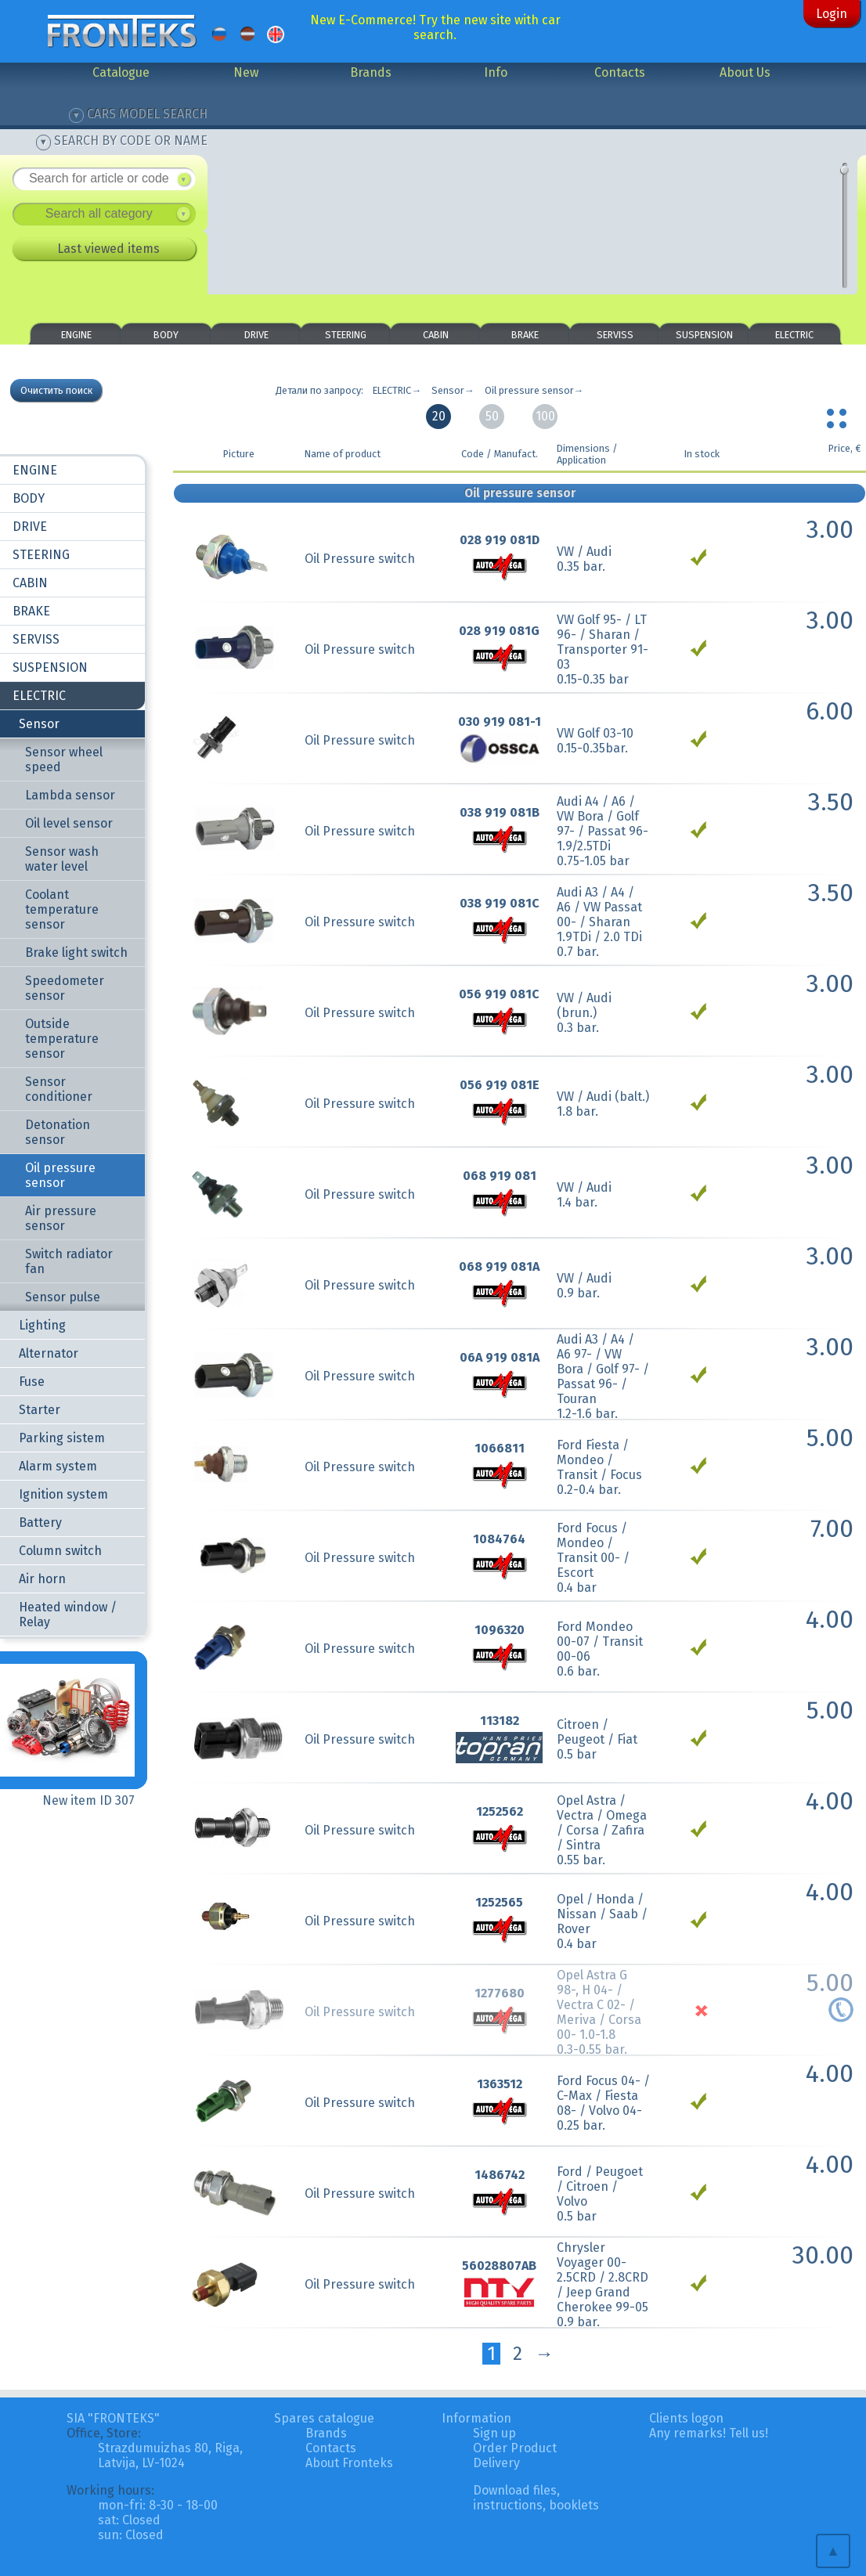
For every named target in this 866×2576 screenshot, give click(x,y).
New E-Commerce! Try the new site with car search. (435, 27)
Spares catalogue (324, 2418)
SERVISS (615, 335)
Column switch (60, 1550)
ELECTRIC (794, 335)
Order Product (515, 2448)
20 (439, 416)
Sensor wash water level (62, 859)
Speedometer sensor (64, 988)
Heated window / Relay (68, 1614)
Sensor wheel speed (64, 759)
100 (545, 416)
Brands (371, 72)
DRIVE (256, 335)
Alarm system (58, 1466)
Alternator (48, 1353)
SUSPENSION (704, 335)
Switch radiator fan (69, 1261)
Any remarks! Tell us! (708, 2433)
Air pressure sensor (60, 1218)
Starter (39, 1409)
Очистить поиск (56, 390)
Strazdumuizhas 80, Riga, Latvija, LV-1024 (170, 2455)
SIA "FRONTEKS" (113, 2418)
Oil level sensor (69, 823)
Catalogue (121, 72)
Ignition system (63, 1494)
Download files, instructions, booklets (536, 2498)
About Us (745, 72)
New (245, 72)
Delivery (496, 2462)
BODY (166, 335)
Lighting (42, 1325)
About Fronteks (349, 2462)
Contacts (619, 72)
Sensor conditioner (58, 1089)
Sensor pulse (62, 1297)
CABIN (436, 335)
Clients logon (686, 2418)
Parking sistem (62, 1438)
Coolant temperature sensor (62, 909)
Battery (40, 1522)
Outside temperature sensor (62, 1038)
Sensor (39, 723)
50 (492, 416)
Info (495, 72)
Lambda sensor (70, 795)
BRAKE (525, 335)
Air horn (42, 1578)
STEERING (345, 335)
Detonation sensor (57, 1132)
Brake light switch (76, 952)
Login (831, 13)
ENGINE (76, 335)
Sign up (494, 2433)
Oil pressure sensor (60, 1175)
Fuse (32, 1381)
